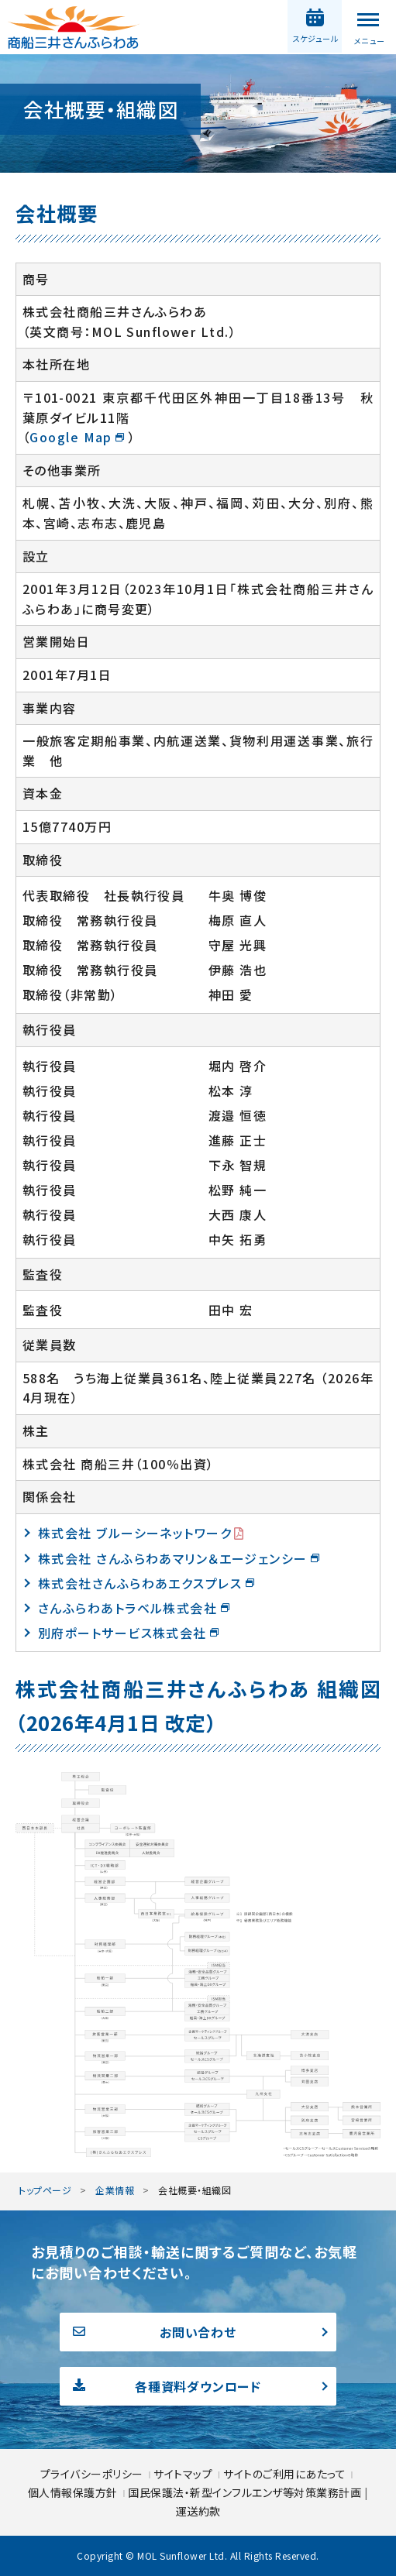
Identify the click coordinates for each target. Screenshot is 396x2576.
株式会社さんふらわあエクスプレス (140, 1583)
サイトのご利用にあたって (284, 2474)
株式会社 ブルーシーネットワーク (135, 1532)
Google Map (70, 437)
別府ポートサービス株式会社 (122, 1632)
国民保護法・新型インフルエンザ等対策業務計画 (246, 2492)
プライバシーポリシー (93, 2474)
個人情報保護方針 (74, 2492)
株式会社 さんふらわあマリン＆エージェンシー (173, 1558)
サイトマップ (184, 2474)
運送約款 (198, 2511)
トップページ (45, 2189)
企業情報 (114, 2189)
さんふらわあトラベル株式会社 (127, 1608)
